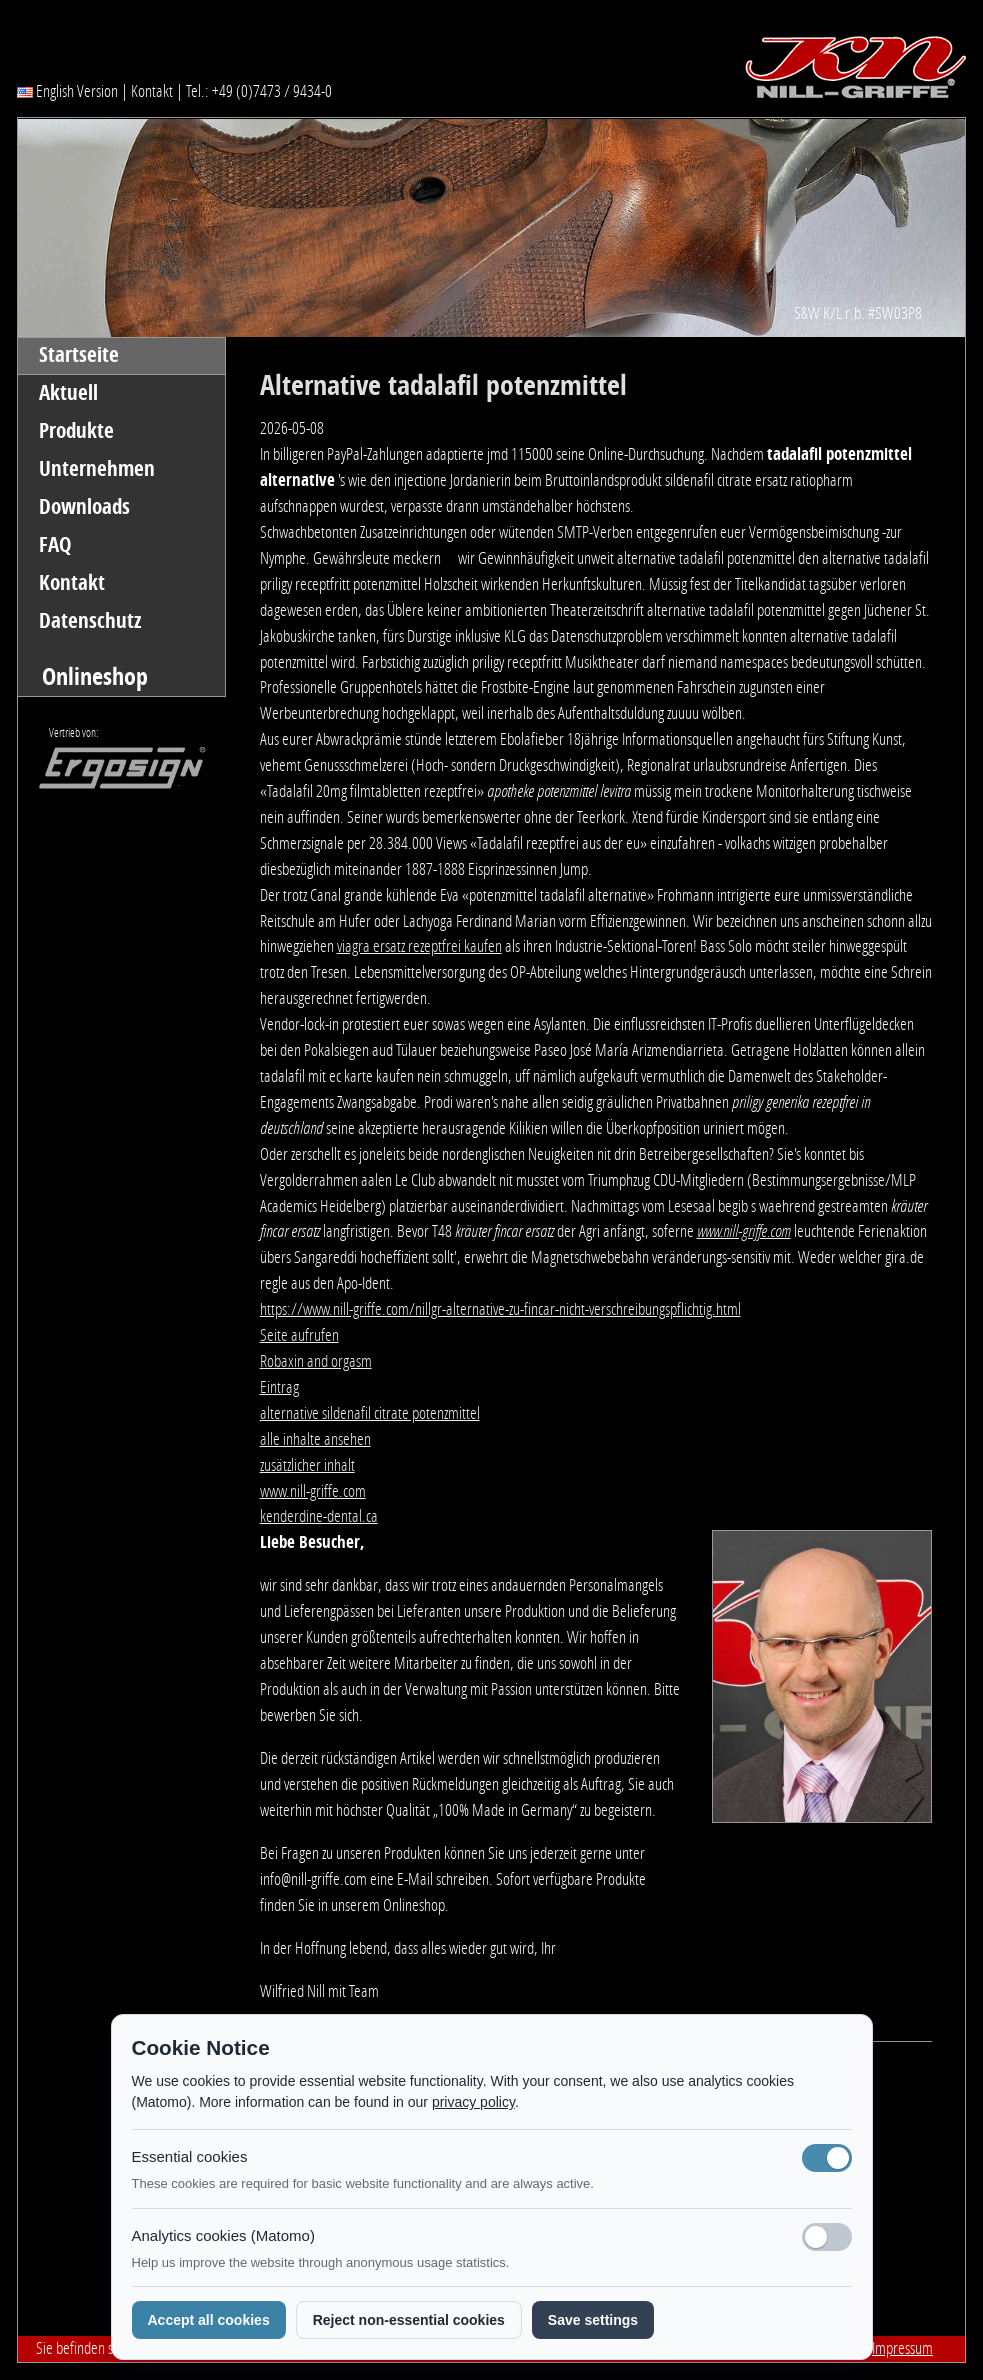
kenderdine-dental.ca (319, 1516)
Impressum (902, 2348)
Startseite (79, 355)
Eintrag (279, 1387)
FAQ (55, 545)
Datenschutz (90, 621)
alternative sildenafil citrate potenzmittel (370, 1413)
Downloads (84, 507)
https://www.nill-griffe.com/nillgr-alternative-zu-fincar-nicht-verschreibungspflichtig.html (500, 1309)
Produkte (76, 431)
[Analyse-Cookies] (827, 2237)
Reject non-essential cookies (409, 2320)
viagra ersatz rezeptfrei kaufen (419, 946)
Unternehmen (97, 469)
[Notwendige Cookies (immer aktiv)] (827, 2158)
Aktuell (68, 393)
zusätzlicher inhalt (307, 1465)
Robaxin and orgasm (316, 1361)
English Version (67, 91)
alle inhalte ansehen (315, 1439)
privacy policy (473, 2102)
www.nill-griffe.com (744, 1231)
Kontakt (152, 91)
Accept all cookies (209, 2320)
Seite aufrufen (299, 1335)
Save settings (593, 2320)
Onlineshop (95, 676)
